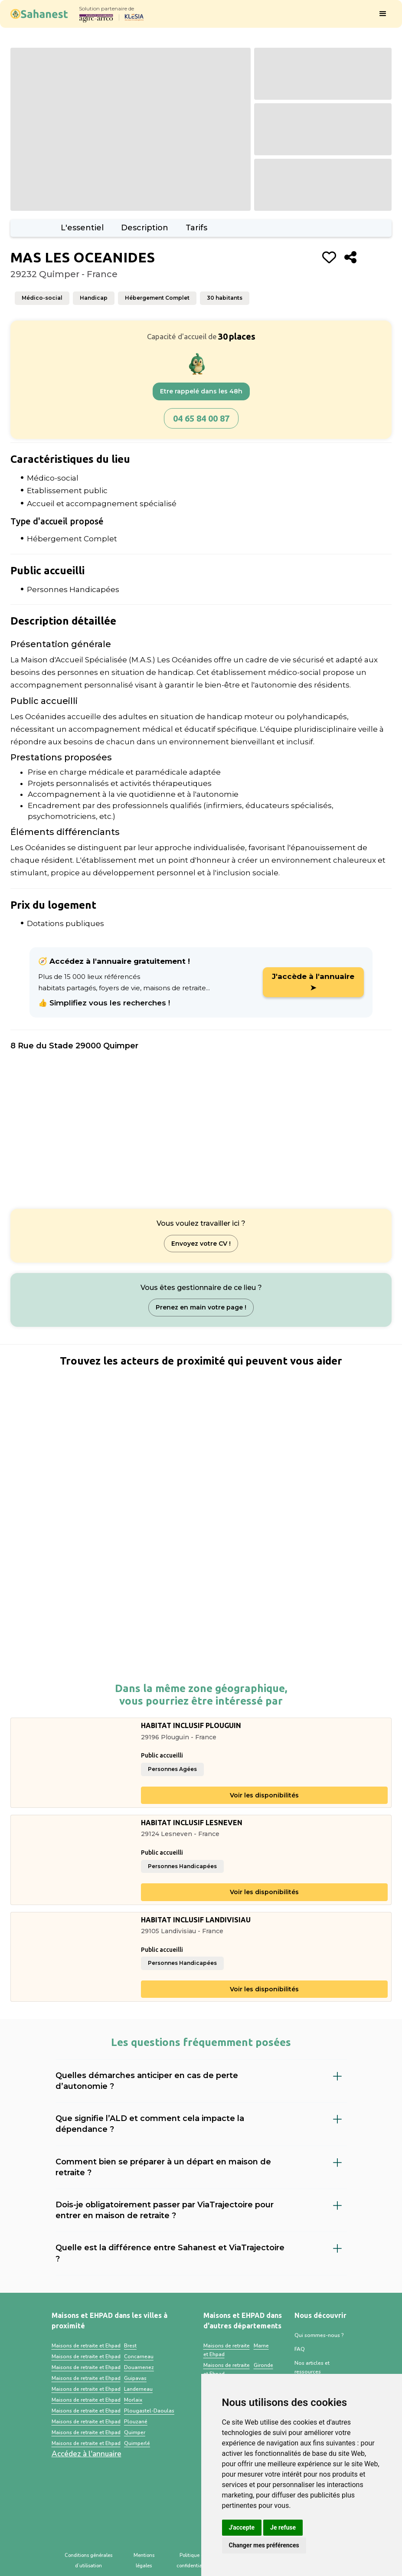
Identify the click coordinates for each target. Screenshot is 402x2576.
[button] (383, 14)
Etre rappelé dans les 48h (201, 391)
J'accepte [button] (242, 2527)
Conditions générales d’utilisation (88, 2560)
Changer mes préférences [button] (264, 2545)
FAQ (299, 2349)
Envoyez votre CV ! (201, 1243)
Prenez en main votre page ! (201, 1307)
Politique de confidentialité (192, 2560)
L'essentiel (82, 227)
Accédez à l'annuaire (86, 2454)
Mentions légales (144, 2560)
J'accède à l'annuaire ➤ (313, 982)
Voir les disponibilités (264, 1795)
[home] (39, 13)
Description (144, 227)
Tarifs (196, 227)
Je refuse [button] (283, 2527)
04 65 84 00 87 (201, 418)
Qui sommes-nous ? (319, 2335)
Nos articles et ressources (312, 2367)
